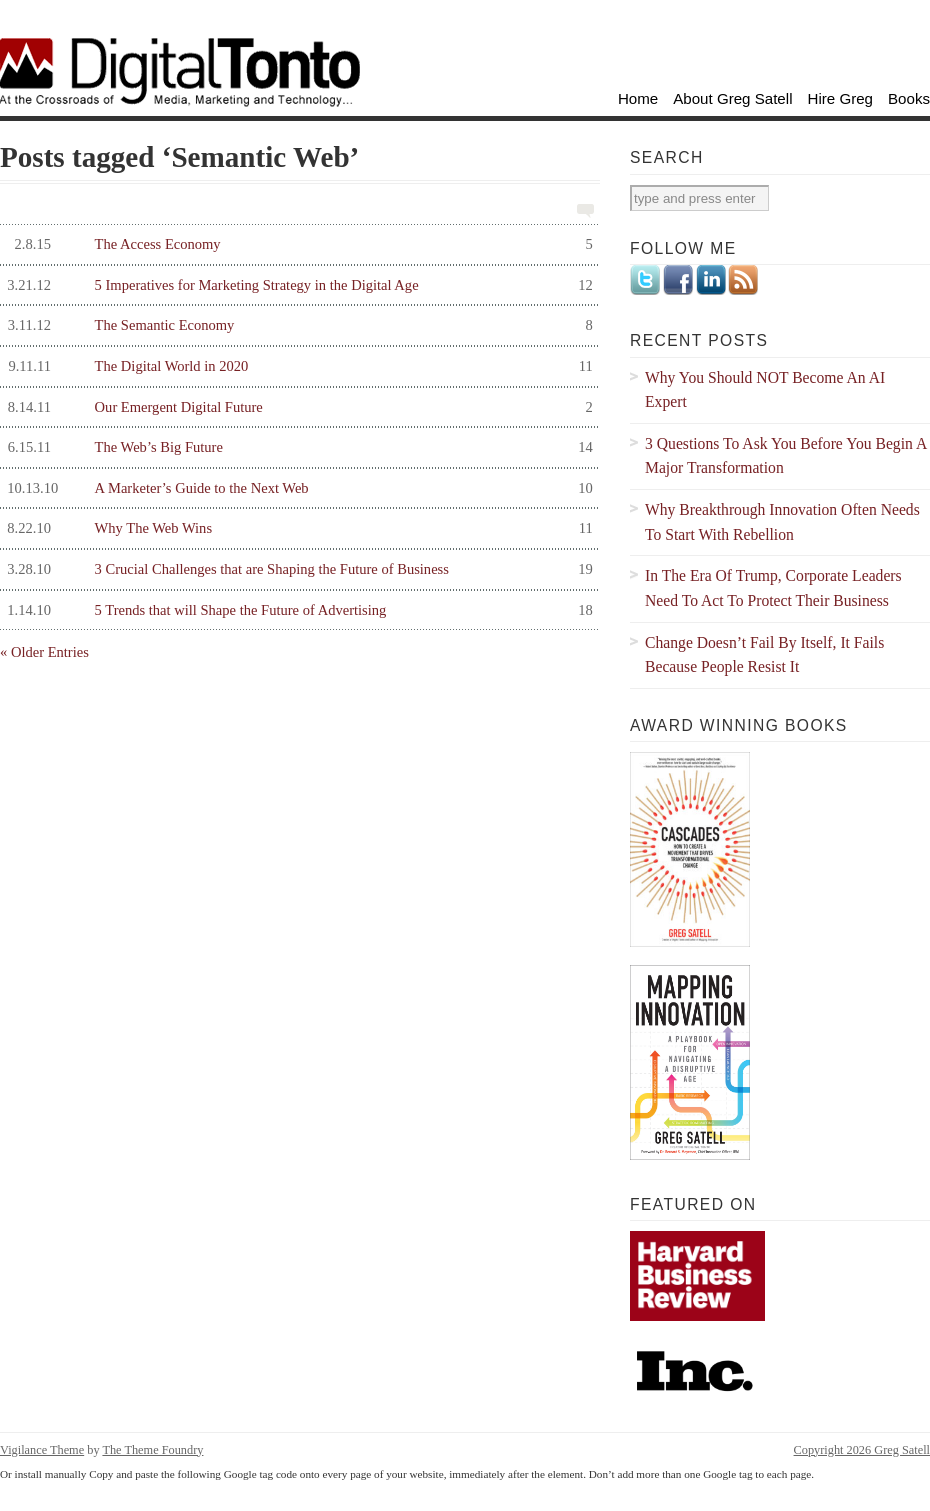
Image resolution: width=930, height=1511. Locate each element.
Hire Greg (841, 98)
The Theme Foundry (152, 1450)
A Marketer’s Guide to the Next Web (296, 488)
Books (909, 98)
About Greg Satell (732, 98)
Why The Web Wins (296, 528)
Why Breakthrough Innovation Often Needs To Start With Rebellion (782, 522)
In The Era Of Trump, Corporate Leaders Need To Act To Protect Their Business (773, 588)
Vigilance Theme (42, 1450)
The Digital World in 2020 (296, 366)
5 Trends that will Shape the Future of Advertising (296, 610)
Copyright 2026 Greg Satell (862, 1450)
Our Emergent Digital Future (296, 407)
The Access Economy (296, 244)
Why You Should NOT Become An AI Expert (765, 390)
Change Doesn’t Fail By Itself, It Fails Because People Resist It (764, 655)
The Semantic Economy (296, 325)
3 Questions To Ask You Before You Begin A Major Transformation (786, 456)
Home (638, 98)
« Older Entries (44, 652)
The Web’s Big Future (296, 447)
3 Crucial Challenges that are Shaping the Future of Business (296, 569)
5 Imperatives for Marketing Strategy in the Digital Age (296, 285)
